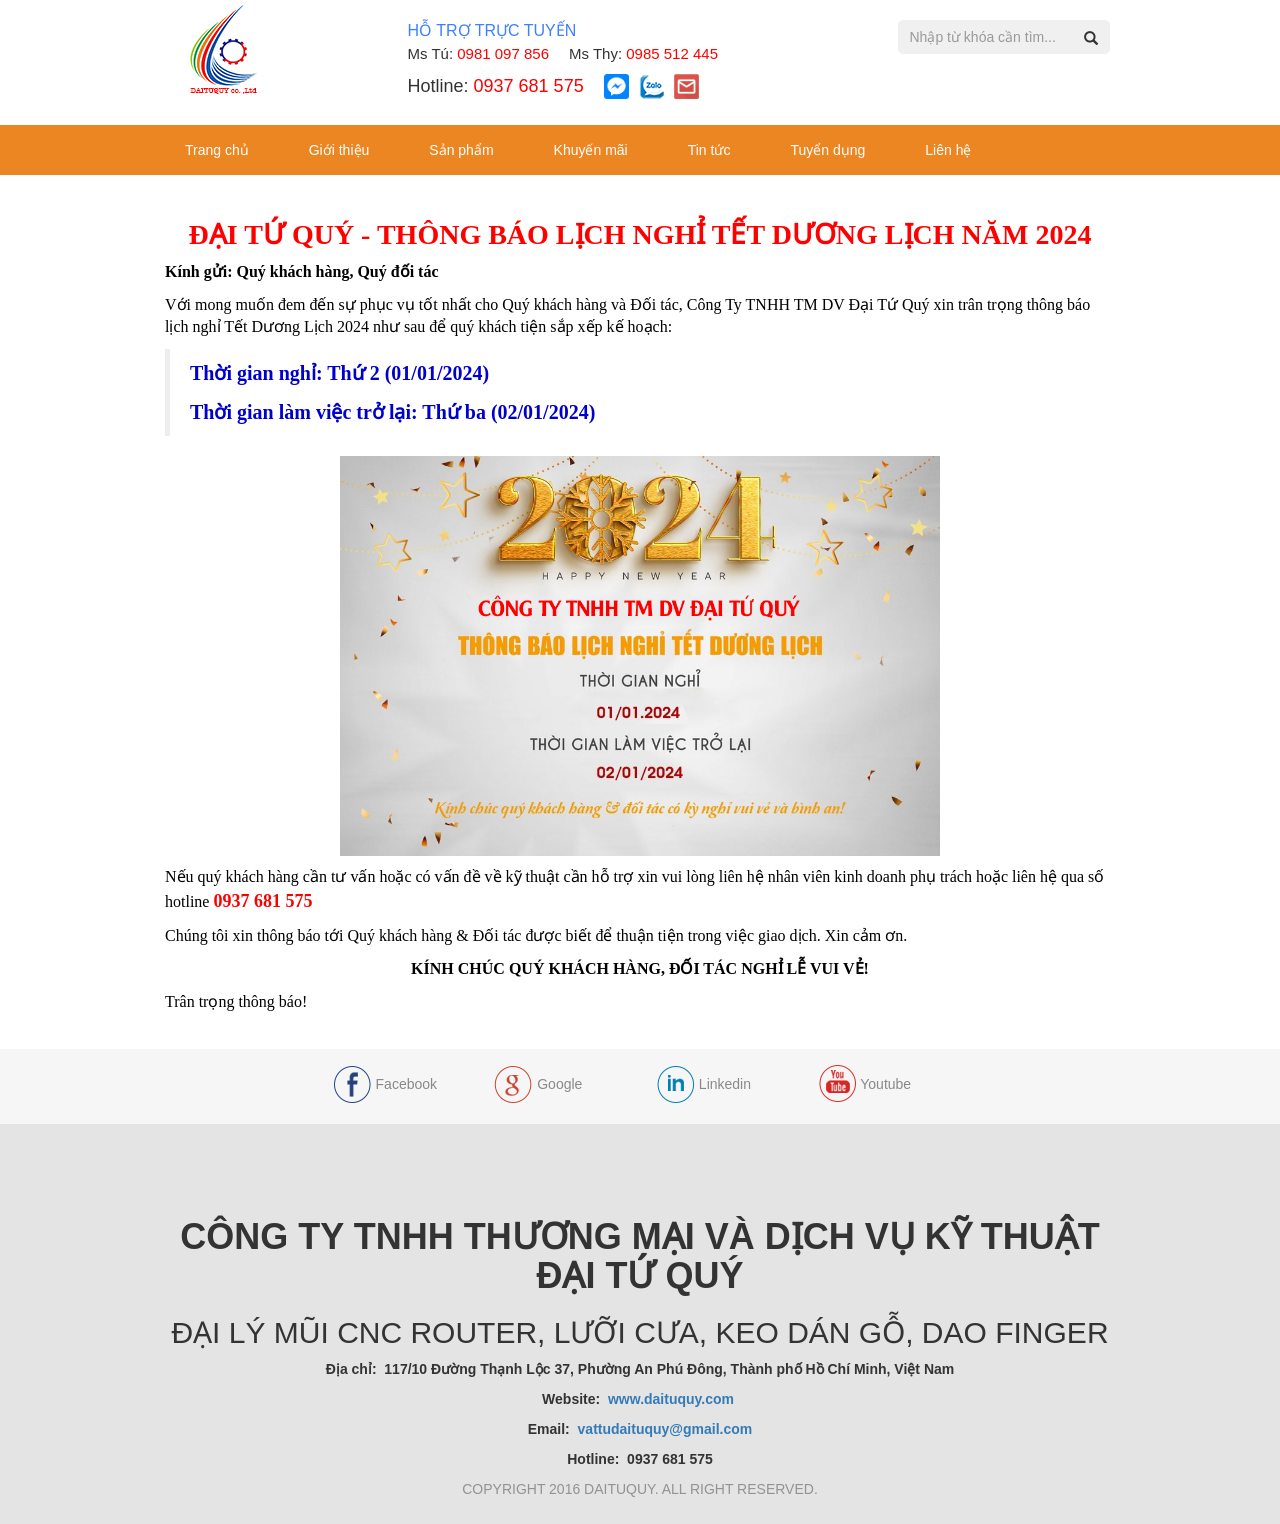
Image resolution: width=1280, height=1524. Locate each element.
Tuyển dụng (827, 150)
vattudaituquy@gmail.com (665, 1429)
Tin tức (709, 150)
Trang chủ (217, 150)
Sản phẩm (461, 150)
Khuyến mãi (591, 150)
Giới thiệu (339, 150)
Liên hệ (948, 150)
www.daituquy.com (673, 1399)
